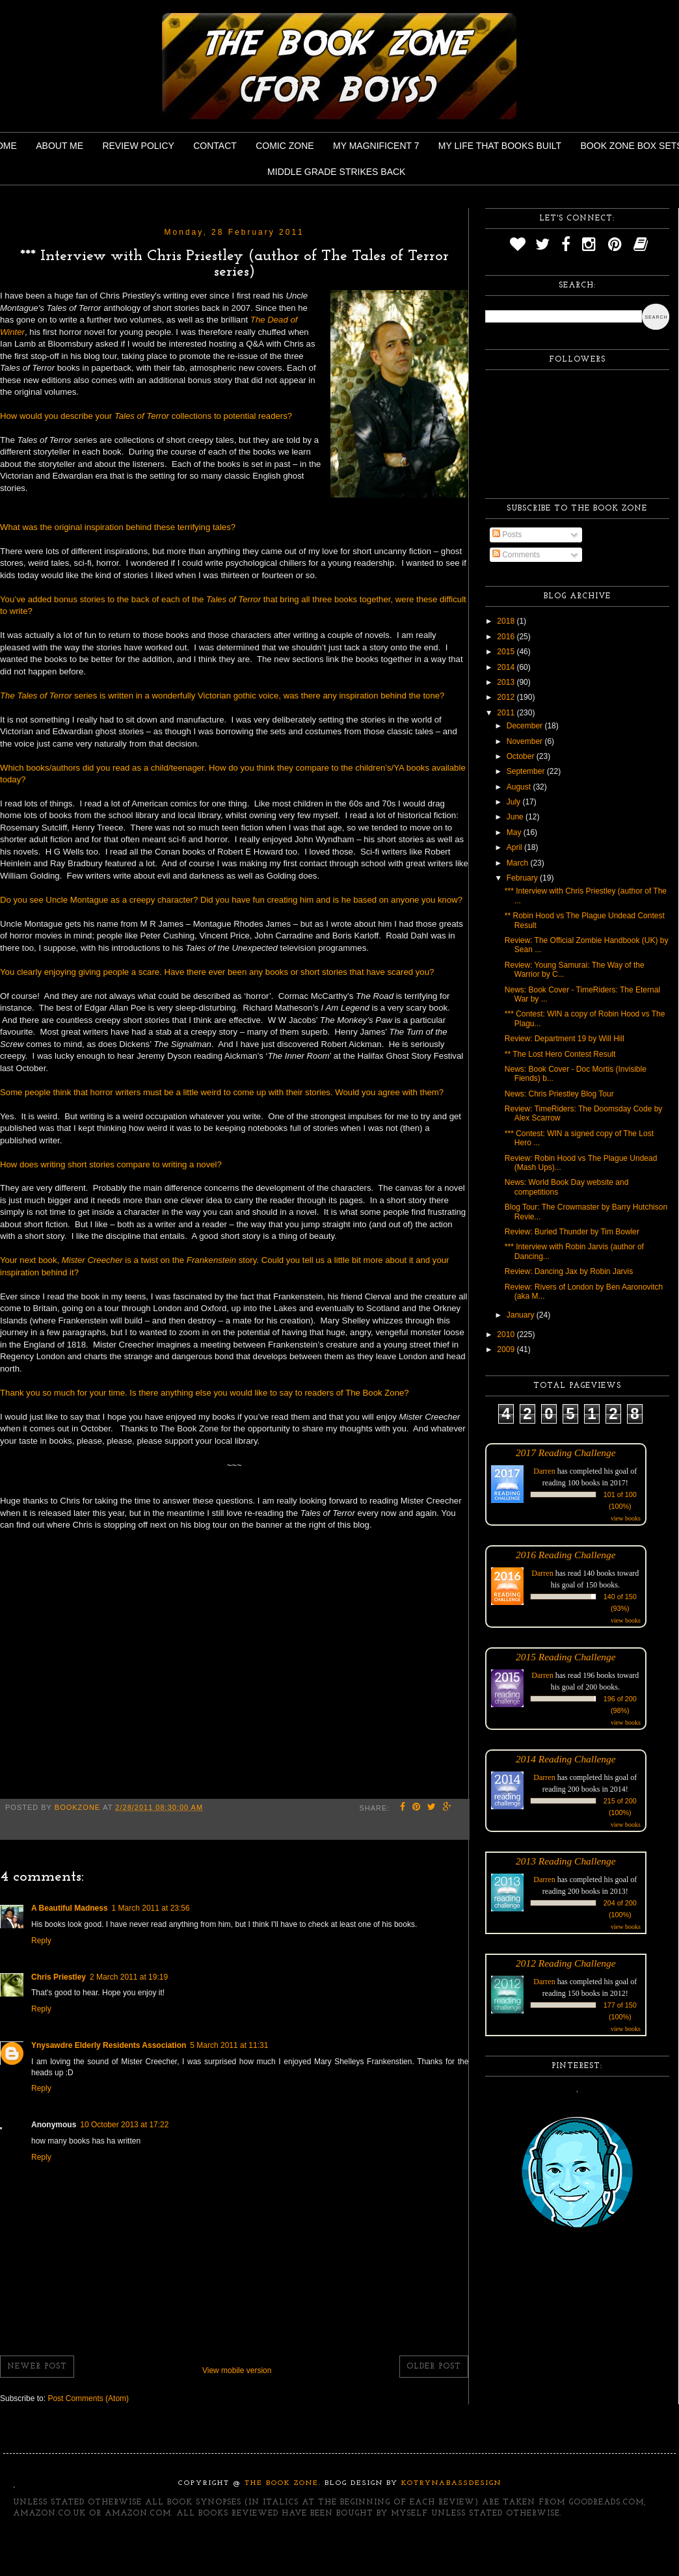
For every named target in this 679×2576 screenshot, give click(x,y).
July (515, 801)
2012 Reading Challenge (566, 1963)
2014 (506, 667)
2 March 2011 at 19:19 (129, 1977)
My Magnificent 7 (376, 145)
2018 (506, 621)
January (522, 1315)
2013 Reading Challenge (566, 1860)
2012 (506, 697)
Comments (516, 554)
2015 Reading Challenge (566, 1656)
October (522, 756)
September (527, 771)
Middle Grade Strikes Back (336, 171)
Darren (544, 1471)
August (520, 786)
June (516, 816)
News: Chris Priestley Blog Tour (559, 1093)
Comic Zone (284, 145)
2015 (506, 651)
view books (626, 1518)
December (526, 725)
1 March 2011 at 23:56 (151, 1908)
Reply (41, 1940)
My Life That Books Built (499, 145)
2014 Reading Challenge (566, 1758)
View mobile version (237, 2370)
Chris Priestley (58, 1977)
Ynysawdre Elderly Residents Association (108, 2045)
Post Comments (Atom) (88, 2398)
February (523, 878)
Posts (507, 534)
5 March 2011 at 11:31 (229, 2045)
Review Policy (138, 145)
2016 (506, 636)
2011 (506, 712)
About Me (59, 145)
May (515, 832)
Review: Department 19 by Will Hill (564, 1038)
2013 (506, 682)
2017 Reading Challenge (566, 1452)
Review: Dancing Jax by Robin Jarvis (569, 1271)
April (515, 847)
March (519, 863)
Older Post (433, 2366)
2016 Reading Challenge (566, 1554)
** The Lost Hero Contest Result (560, 1054)
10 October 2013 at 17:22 (124, 2124)
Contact (215, 145)
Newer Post (37, 2366)
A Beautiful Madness (69, 1908)
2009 (506, 1349)
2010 (506, 1334)
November (526, 741)
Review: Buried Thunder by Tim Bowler (572, 1231)
